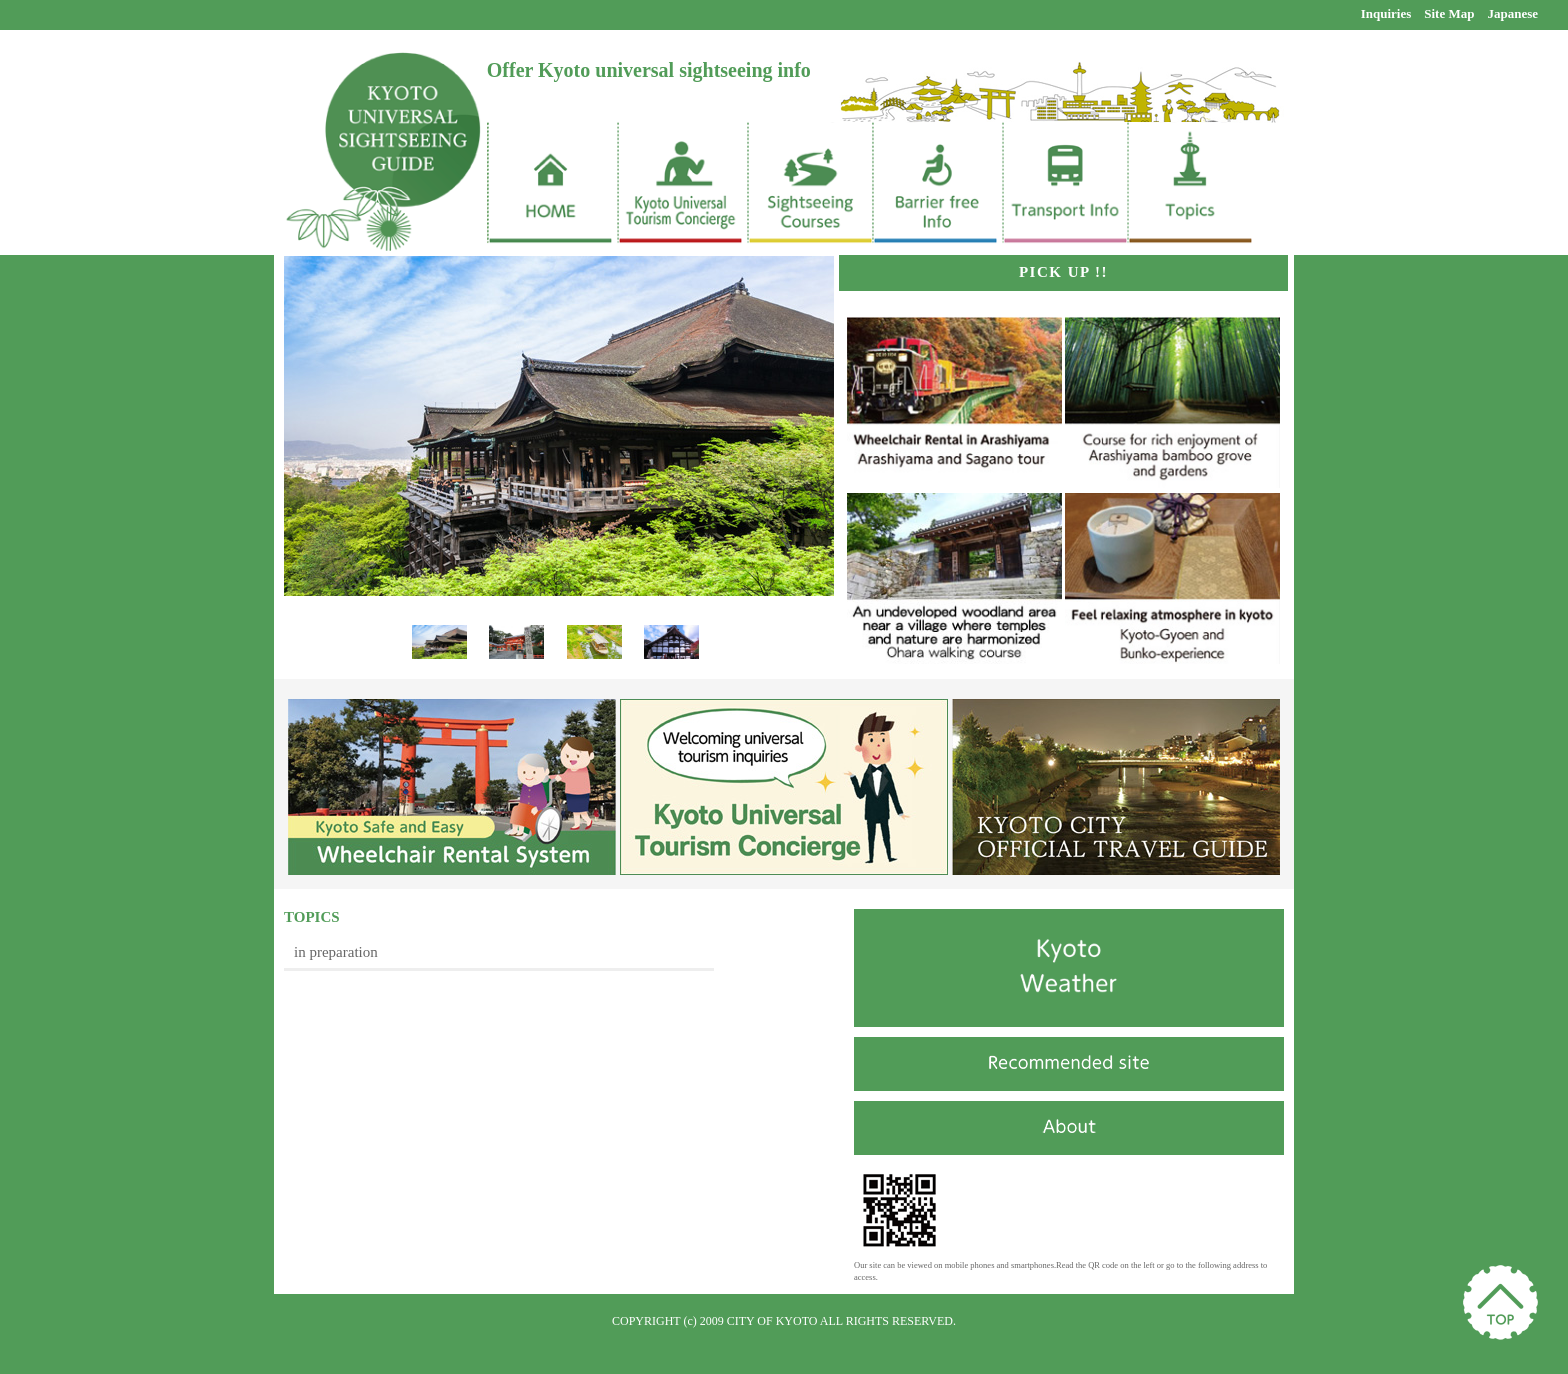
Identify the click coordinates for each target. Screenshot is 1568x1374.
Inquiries (1386, 13)
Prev (438, 654)
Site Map (1449, 13)
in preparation (336, 952)
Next (685, 654)
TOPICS (312, 917)
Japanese (1512, 13)
